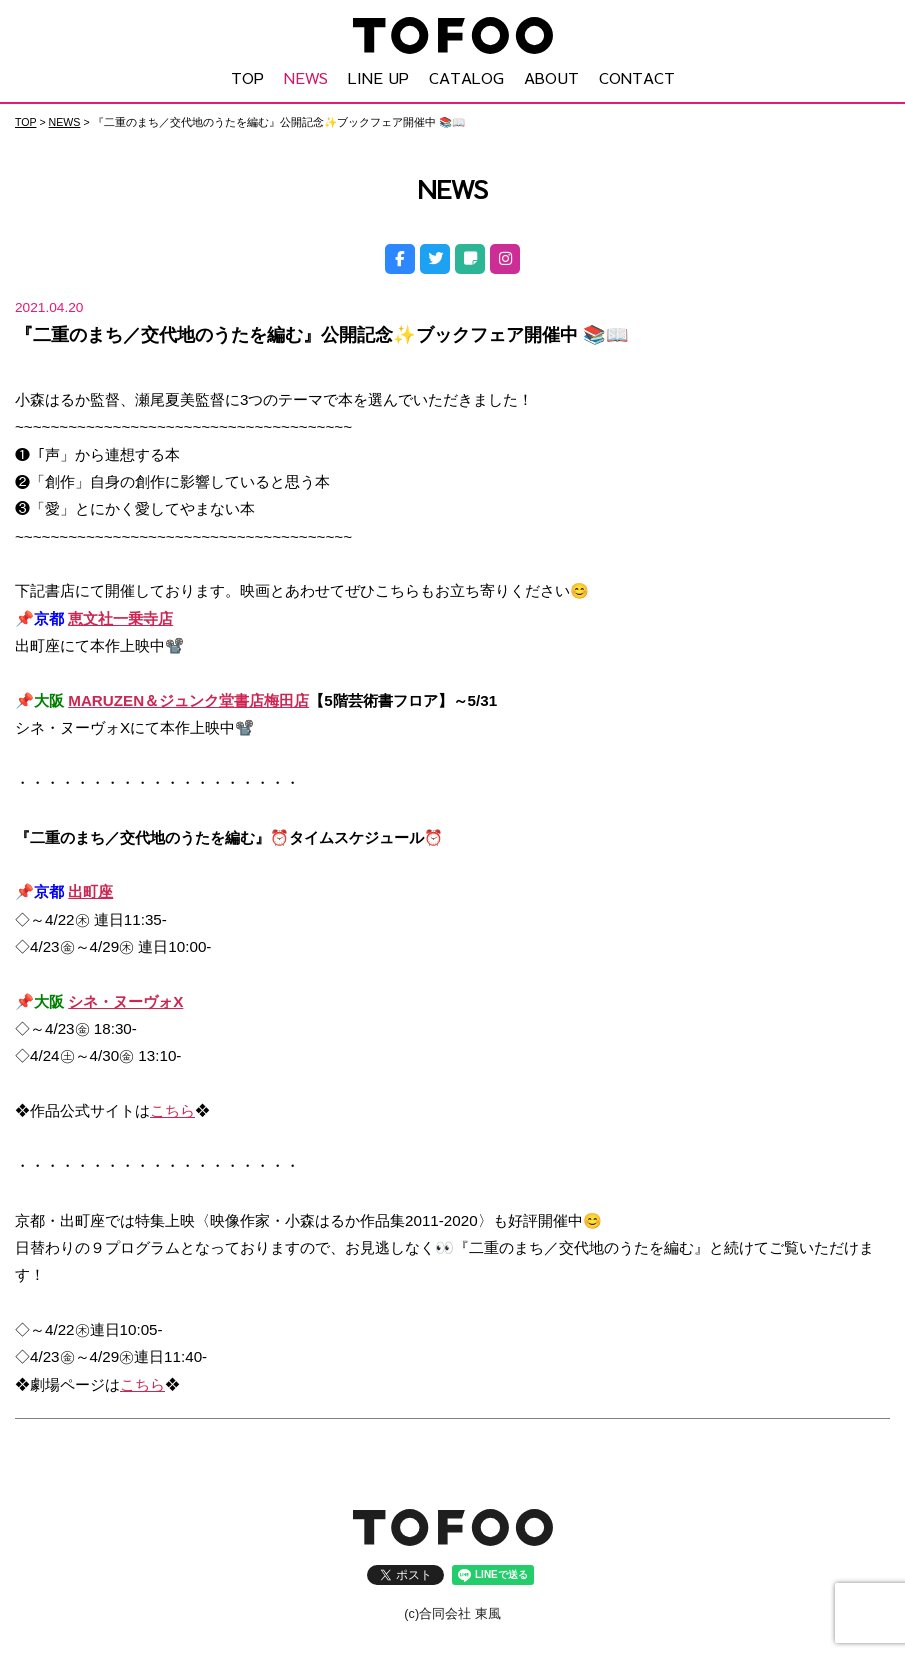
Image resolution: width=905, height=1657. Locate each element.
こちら (172, 1109)
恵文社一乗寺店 (120, 617)
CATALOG (466, 77)
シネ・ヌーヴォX (125, 1000)
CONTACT (637, 77)
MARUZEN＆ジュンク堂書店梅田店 (188, 699)
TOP (247, 77)
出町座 (90, 890)
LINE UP (378, 77)
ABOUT (551, 77)
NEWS (306, 77)
